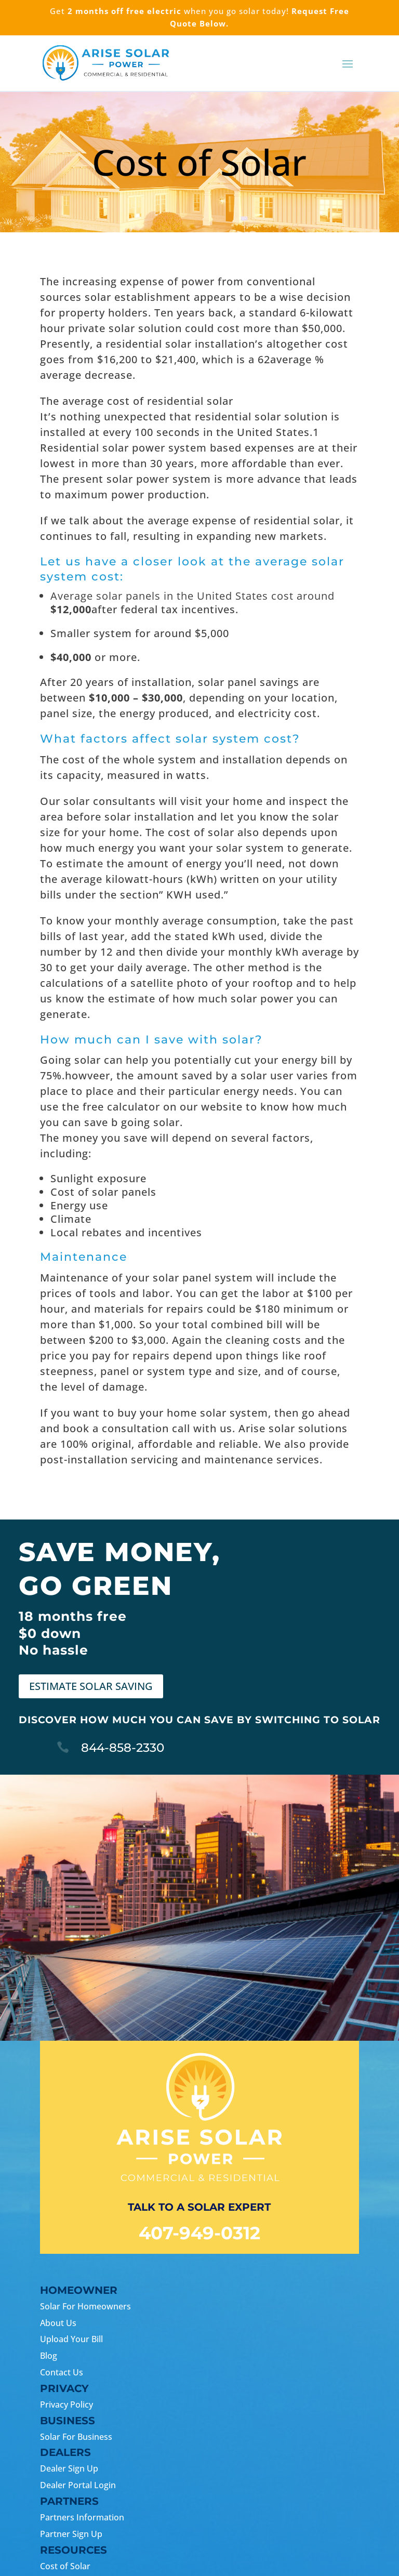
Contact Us (61, 2372)
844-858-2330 (122, 1747)
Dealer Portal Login (78, 2485)
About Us (58, 2323)
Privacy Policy (66, 2404)
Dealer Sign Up (69, 2468)
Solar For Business (76, 2436)
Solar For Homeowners (85, 2306)
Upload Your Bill (71, 2339)
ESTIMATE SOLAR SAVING (91, 1686)
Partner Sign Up (71, 2534)
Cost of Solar (65, 2566)
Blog (48, 2355)
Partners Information (82, 2517)
